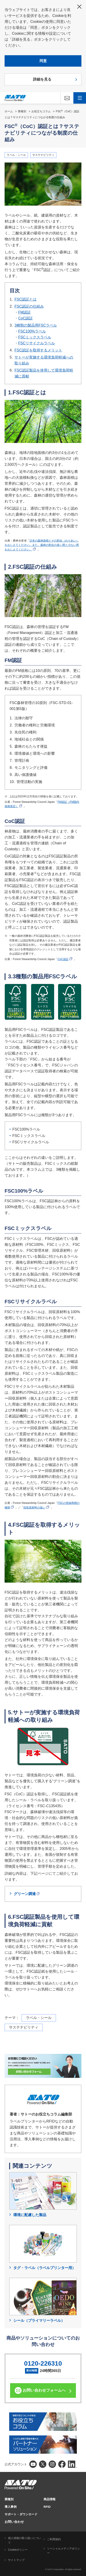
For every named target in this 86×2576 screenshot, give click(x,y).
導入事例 (11, 2506)
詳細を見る (42, 79)
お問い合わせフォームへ (44, 2390)
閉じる (79, 7)
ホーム (9, 111)
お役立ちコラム (41, 111)
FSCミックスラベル (34, 337)
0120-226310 (43, 2363)
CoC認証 (25, 318)
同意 (43, 61)
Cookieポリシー (18, 2549)
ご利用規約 (54, 2539)
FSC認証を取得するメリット (38, 350)
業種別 (22, 111)
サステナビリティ (43, 155)
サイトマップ (16, 2560)
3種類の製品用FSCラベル (35, 325)
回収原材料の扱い (36, 1507)
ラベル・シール (16, 155)
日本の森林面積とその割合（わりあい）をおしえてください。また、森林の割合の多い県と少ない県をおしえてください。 (42, 545)
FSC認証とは (25, 299)
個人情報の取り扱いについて (24, 2540)
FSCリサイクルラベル (36, 343)
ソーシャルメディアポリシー (63, 2551)
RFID (47, 2506)
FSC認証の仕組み (29, 306)
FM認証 (24, 312)
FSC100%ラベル (32, 331)
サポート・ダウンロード (21, 2514)
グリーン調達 (26, 1894)
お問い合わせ (14, 2522)
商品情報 (49, 2499)
